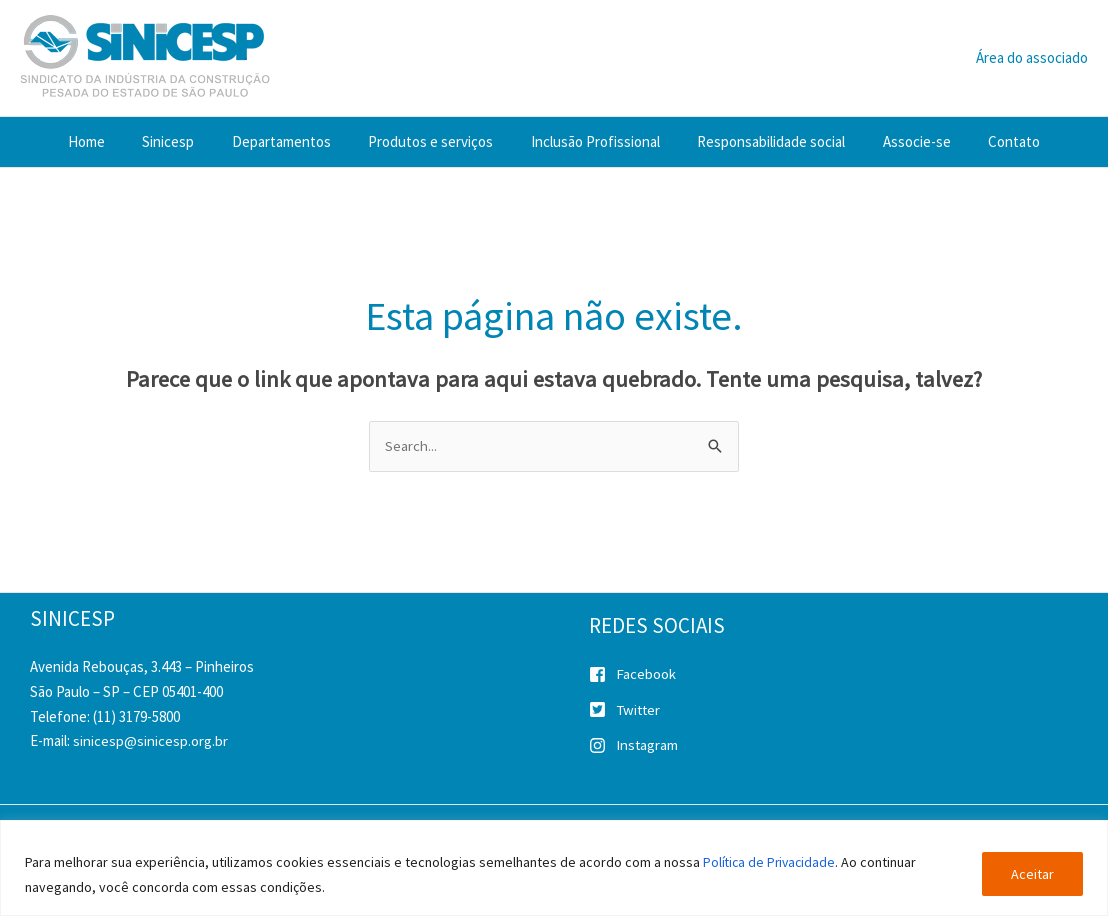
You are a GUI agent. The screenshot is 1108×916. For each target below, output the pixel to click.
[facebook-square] (843, 678)
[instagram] (843, 746)
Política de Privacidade (771, 863)
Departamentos (292, 141)
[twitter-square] (843, 714)
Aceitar (1032, 875)
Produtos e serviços (434, 141)
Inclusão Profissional (591, 141)
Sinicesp (187, 141)
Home (112, 141)
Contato (988, 141)
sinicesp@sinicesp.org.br (150, 741)
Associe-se (898, 141)
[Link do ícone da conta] (1032, 58)
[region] (554, 868)
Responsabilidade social (760, 141)
